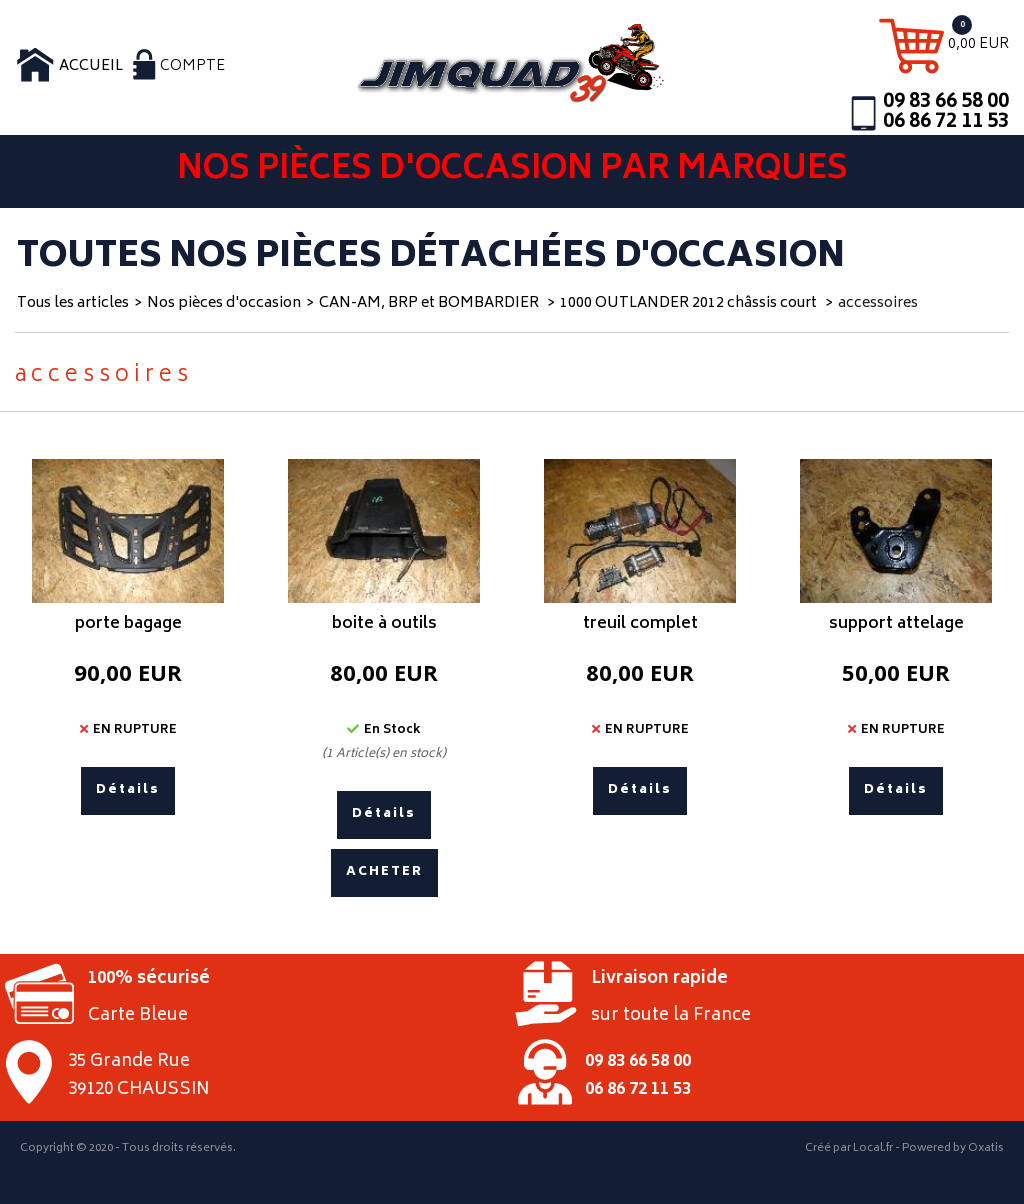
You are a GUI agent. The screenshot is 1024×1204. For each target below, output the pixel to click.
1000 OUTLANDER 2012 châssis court (690, 303)
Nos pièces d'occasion (224, 303)
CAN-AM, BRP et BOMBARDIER (430, 303)
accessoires (878, 303)
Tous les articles (73, 303)
